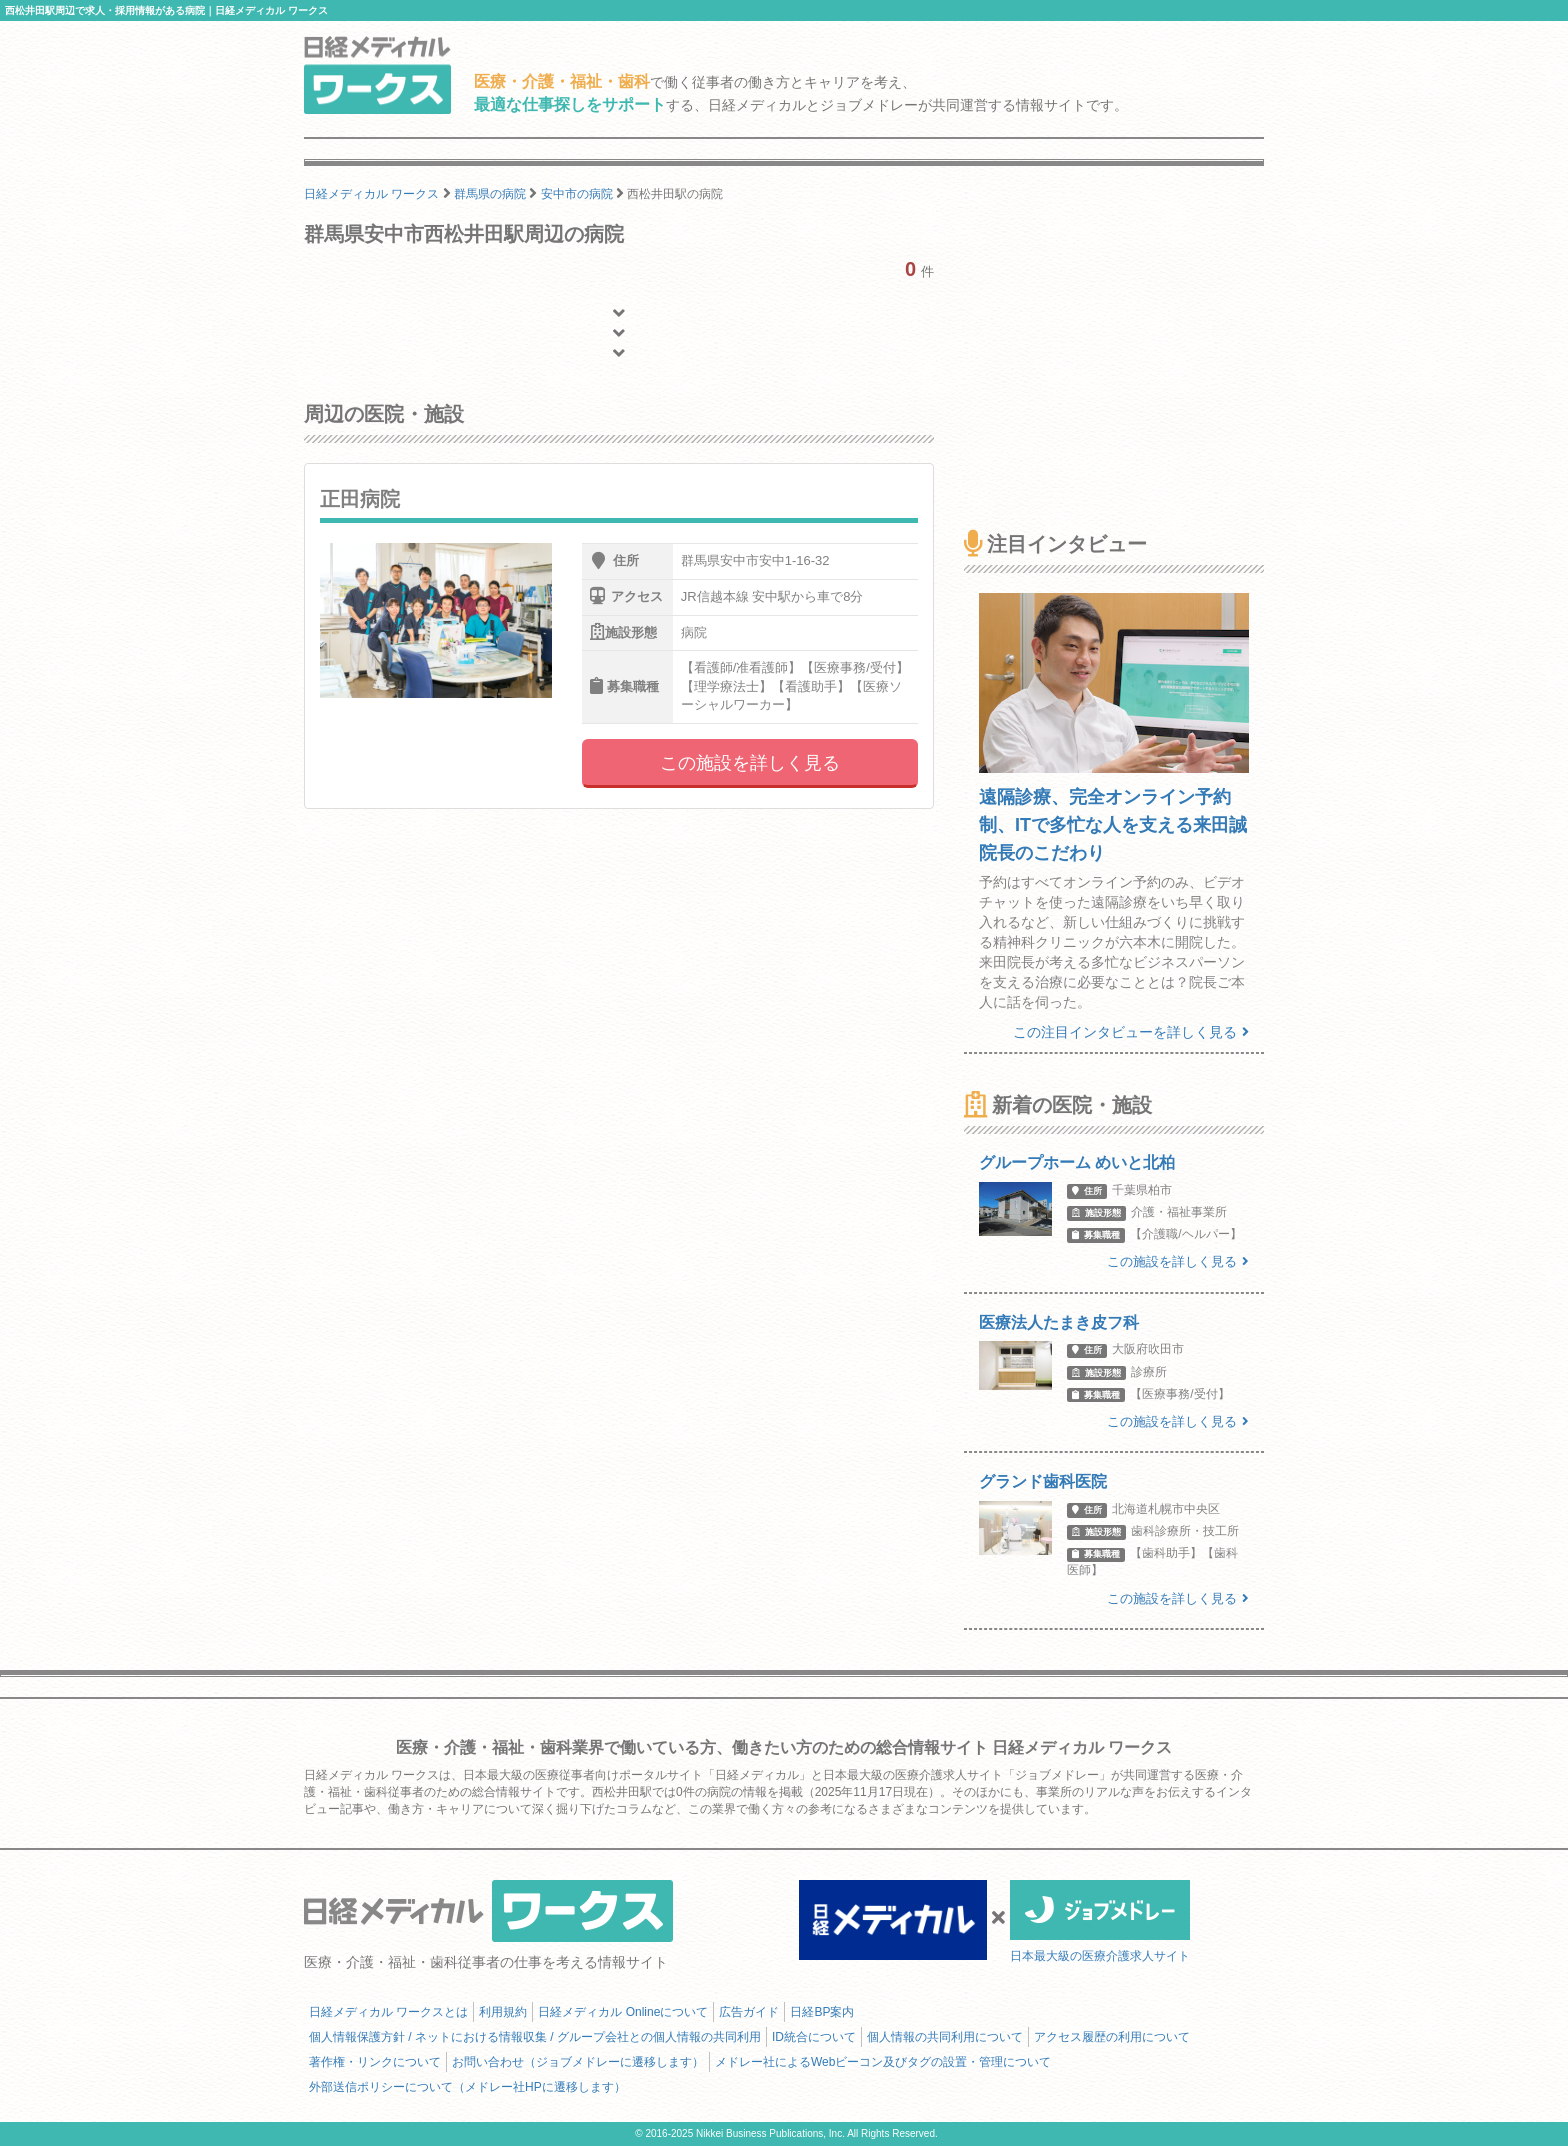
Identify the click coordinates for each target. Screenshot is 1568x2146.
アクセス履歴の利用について (1112, 2037)
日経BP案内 (822, 2012)
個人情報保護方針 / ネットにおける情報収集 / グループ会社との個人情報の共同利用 (535, 2037)
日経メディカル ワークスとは (388, 2012)
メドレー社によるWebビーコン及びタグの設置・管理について (883, 2062)
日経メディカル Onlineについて (623, 2012)
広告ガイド (749, 2012)
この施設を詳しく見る (750, 763)
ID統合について (814, 2037)
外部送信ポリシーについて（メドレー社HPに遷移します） (467, 2087)
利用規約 (503, 2012)
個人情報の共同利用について (945, 2037)
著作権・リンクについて (375, 2062)
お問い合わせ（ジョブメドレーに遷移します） (578, 2062)
